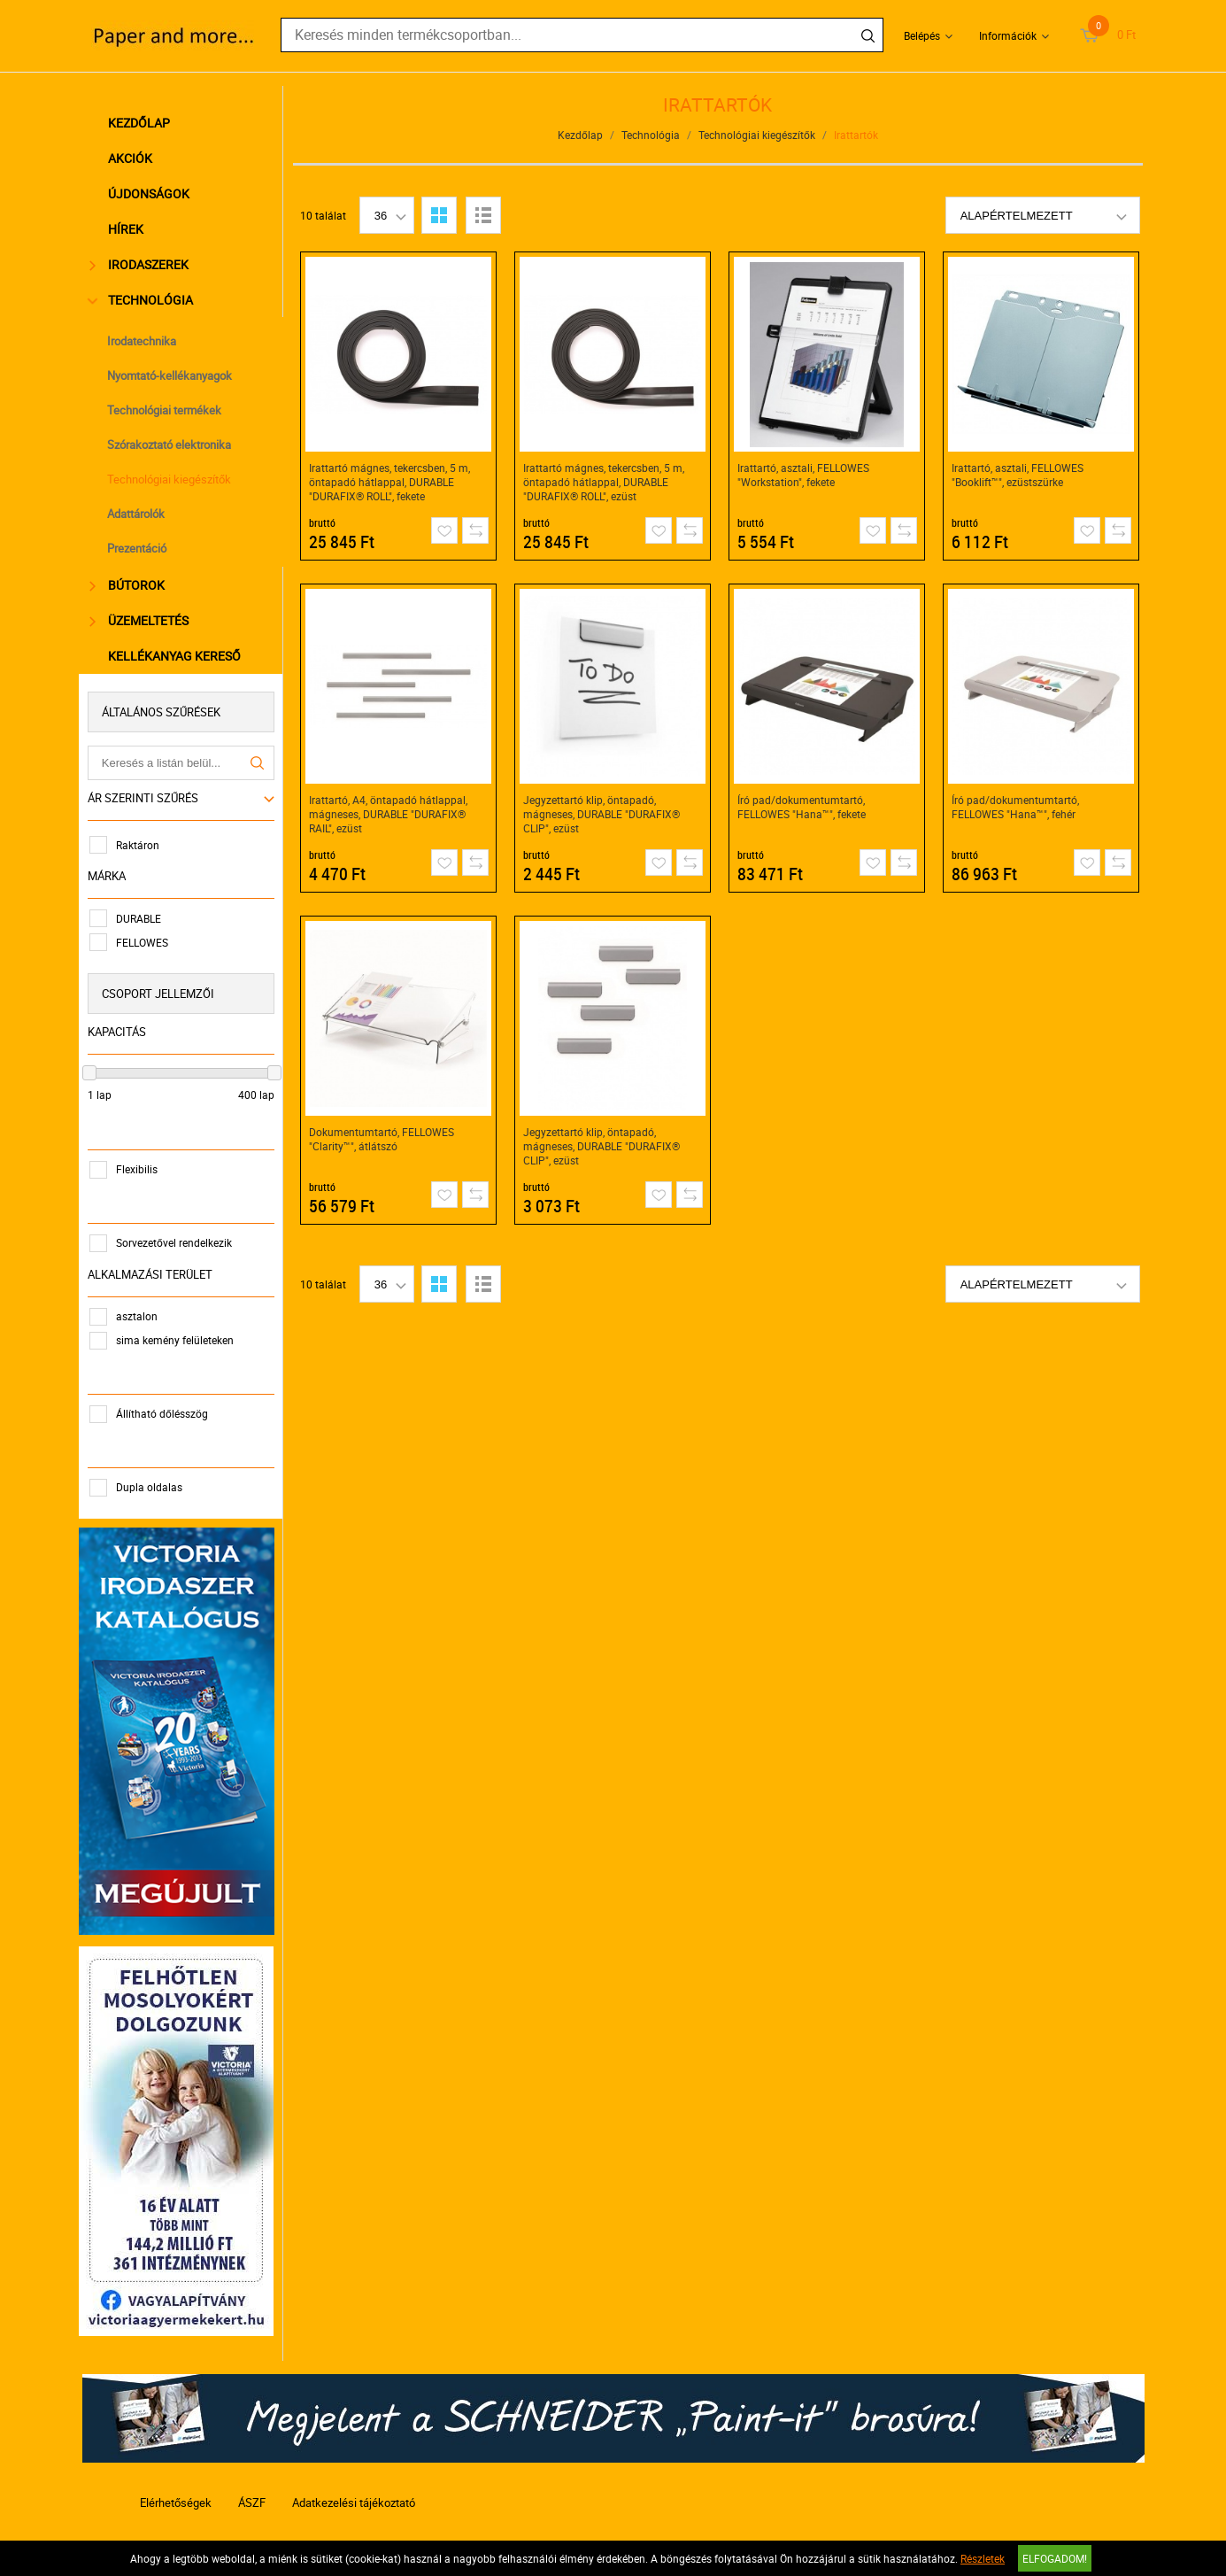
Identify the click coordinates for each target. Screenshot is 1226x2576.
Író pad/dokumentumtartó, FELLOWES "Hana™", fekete (801, 807)
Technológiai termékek (167, 410)
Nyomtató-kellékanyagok (172, 375)
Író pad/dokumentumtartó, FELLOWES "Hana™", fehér (1015, 807)
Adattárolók (138, 514)
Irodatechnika (144, 341)
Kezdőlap (142, 122)
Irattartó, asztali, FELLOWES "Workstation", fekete (803, 474)
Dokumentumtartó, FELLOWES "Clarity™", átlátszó (381, 1139)
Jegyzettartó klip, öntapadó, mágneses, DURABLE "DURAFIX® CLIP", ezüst (601, 814)
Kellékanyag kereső (177, 655)
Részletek (982, 2558)
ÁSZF (252, 2494)
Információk (1008, 35)
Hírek (128, 228)
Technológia (145, 299)
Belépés (922, 35)
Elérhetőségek (176, 2494)
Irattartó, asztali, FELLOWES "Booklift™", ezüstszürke (1017, 474)
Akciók (133, 158)
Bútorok (130, 585)
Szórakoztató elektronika (172, 445)
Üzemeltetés (142, 620)
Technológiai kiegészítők (172, 479)
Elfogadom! (1054, 2558)
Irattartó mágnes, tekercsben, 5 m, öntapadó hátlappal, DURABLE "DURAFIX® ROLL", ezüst (603, 481)
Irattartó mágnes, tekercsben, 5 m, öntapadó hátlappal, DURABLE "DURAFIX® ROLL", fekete (389, 481)
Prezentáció (139, 548)
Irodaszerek (142, 264)
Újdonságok (151, 193)
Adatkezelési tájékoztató (353, 2494)
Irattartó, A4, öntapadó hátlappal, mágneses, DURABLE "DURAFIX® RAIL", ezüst (388, 814)
